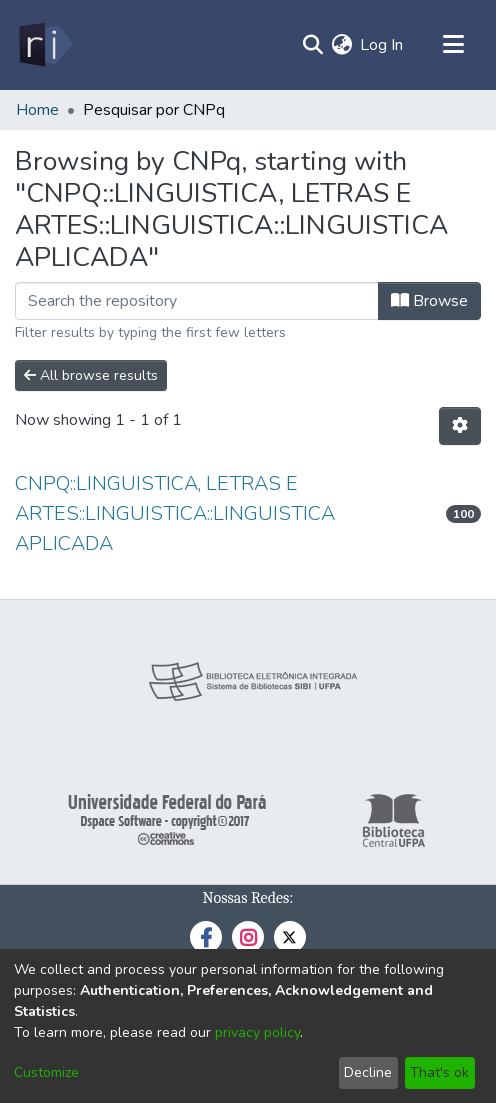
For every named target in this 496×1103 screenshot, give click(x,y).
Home (37, 110)
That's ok (439, 1072)
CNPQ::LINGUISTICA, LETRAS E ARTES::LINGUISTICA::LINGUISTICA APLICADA (175, 513)
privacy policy (257, 1032)
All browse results (91, 375)
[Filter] (197, 301)
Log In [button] (382, 45)
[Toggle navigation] (453, 45)
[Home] (44, 45)
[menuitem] (341, 45)
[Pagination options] (460, 426)
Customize (46, 1072)
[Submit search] (312, 45)
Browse (429, 301)
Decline (368, 1072)
